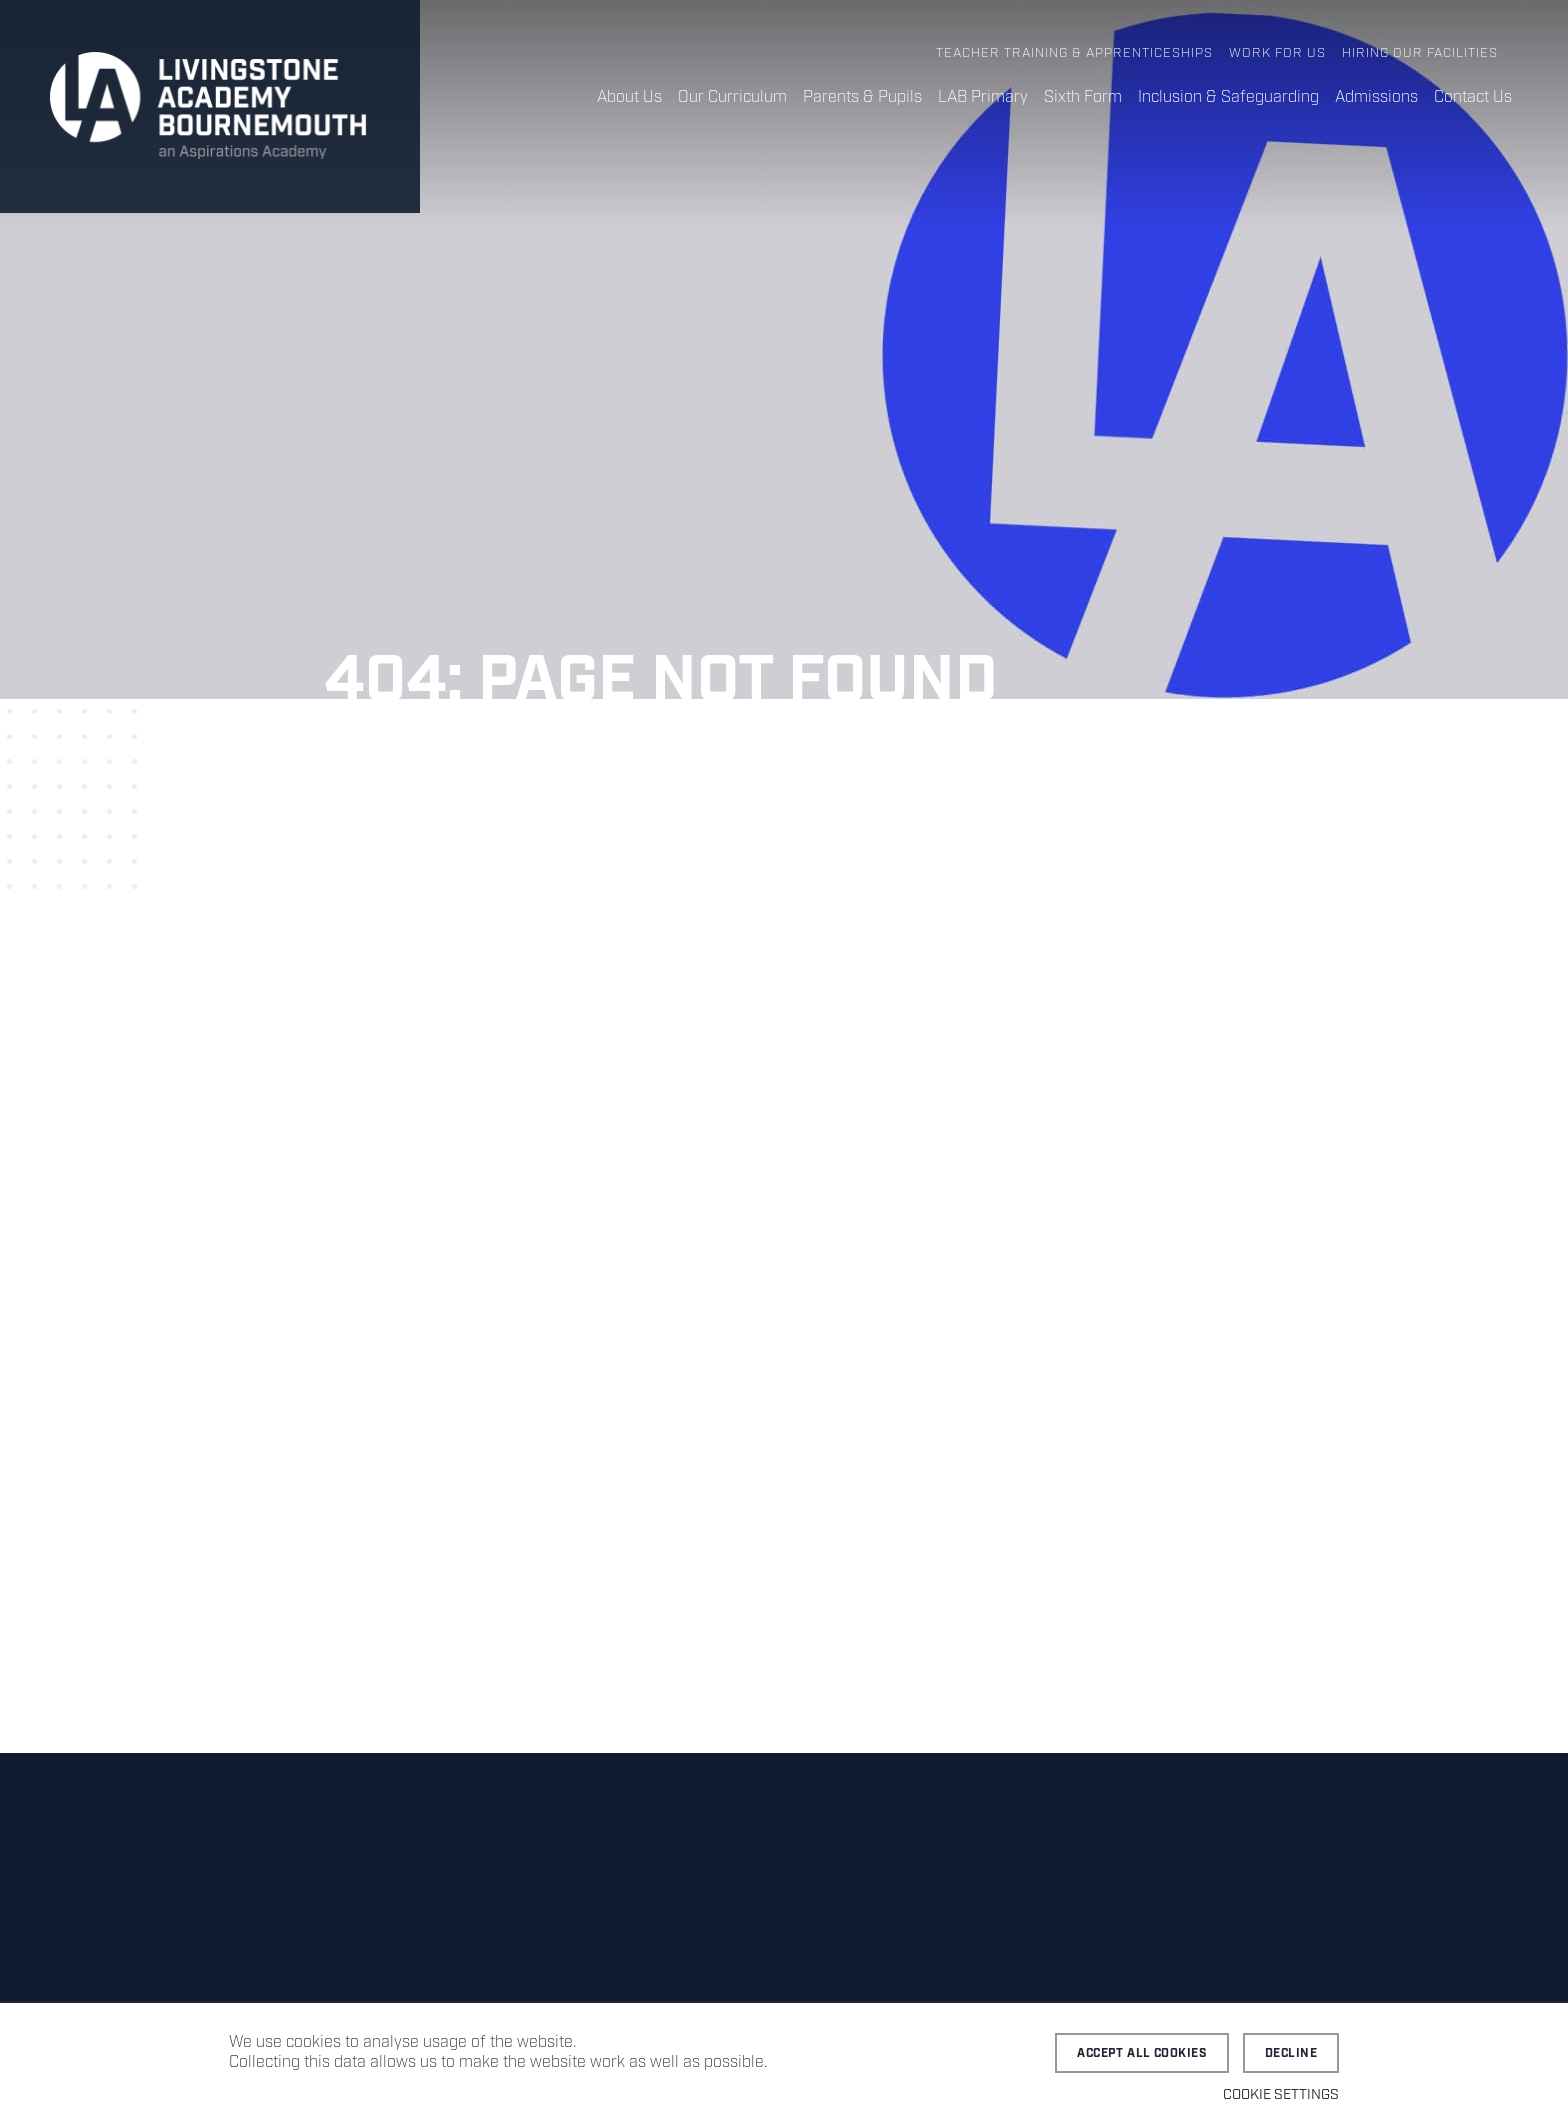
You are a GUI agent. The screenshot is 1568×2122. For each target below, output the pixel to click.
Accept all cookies (1142, 2053)
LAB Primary (983, 97)
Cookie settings (1281, 2095)
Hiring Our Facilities (1420, 53)
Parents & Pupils (862, 97)
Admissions (1376, 97)
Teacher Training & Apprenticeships (1074, 53)
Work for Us (1277, 53)
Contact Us (1473, 97)
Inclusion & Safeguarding (1228, 97)
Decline (1291, 2053)
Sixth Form (1083, 97)
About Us (629, 97)
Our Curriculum (732, 97)
